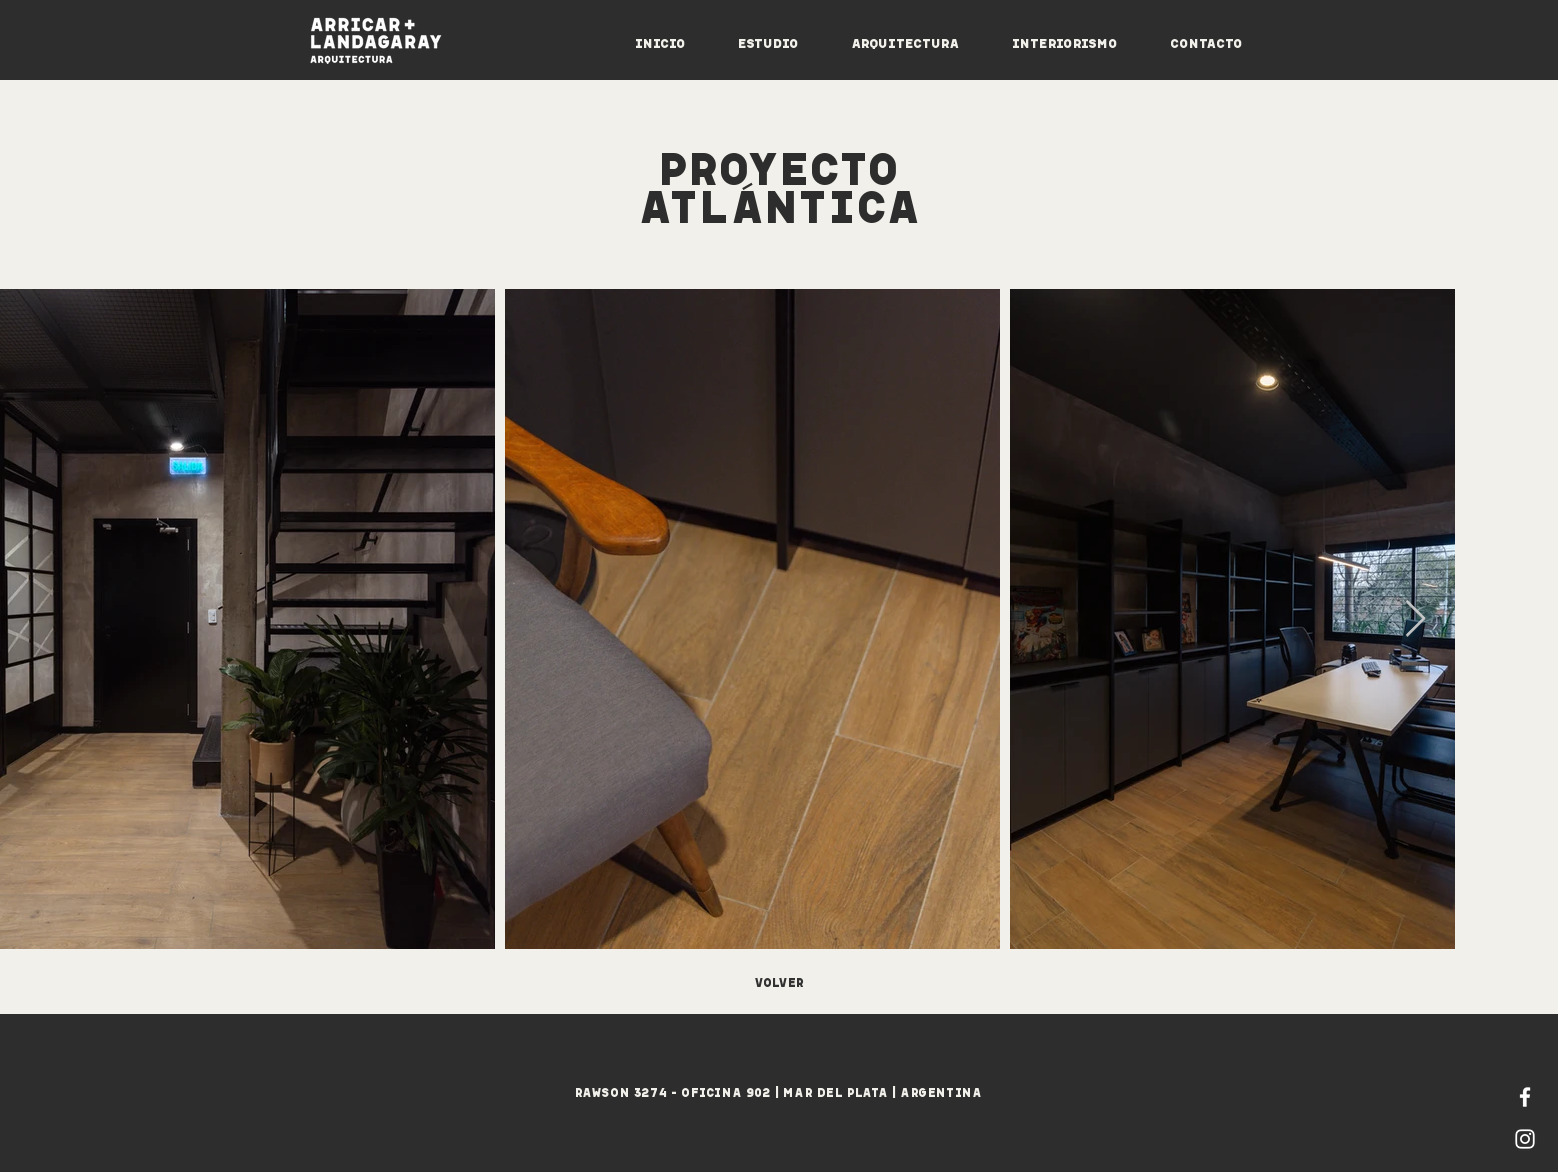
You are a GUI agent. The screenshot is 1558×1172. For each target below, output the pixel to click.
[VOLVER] (779, 981)
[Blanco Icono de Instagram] (1525, 1139)
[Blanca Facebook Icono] (1525, 1097)
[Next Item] (1415, 619)
